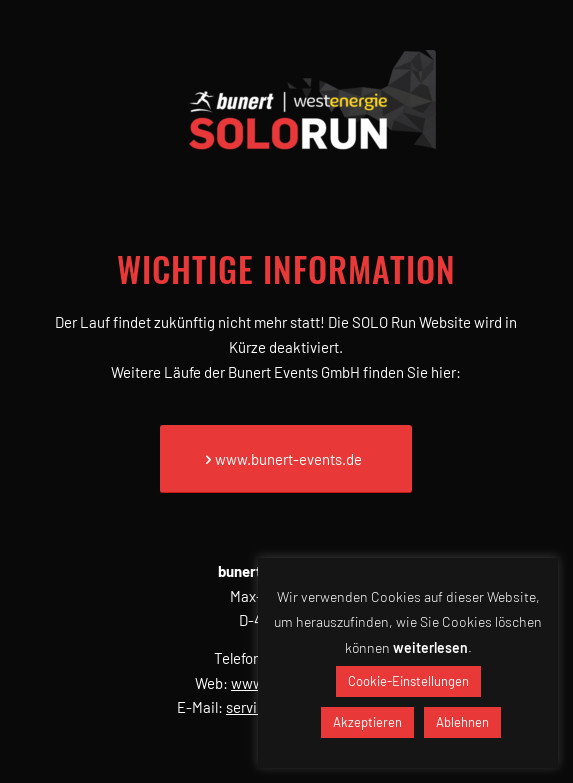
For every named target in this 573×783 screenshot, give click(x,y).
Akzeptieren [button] (367, 722)
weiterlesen (430, 647)
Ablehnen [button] (462, 722)
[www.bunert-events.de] (286, 459)
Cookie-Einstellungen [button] (408, 681)
